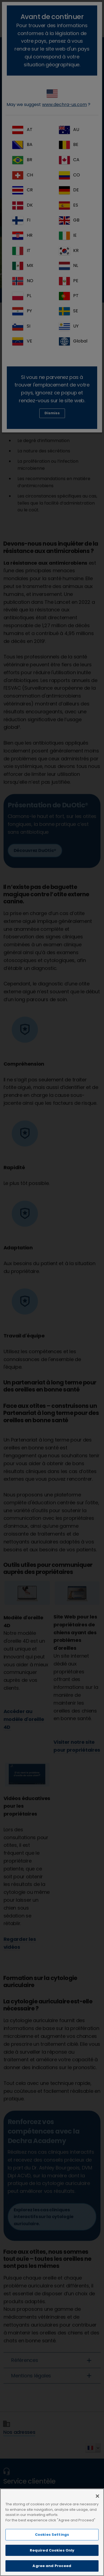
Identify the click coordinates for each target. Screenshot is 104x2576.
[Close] (97, 2496)
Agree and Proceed (51, 2565)
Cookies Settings (52, 2534)
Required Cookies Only (52, 2550)
